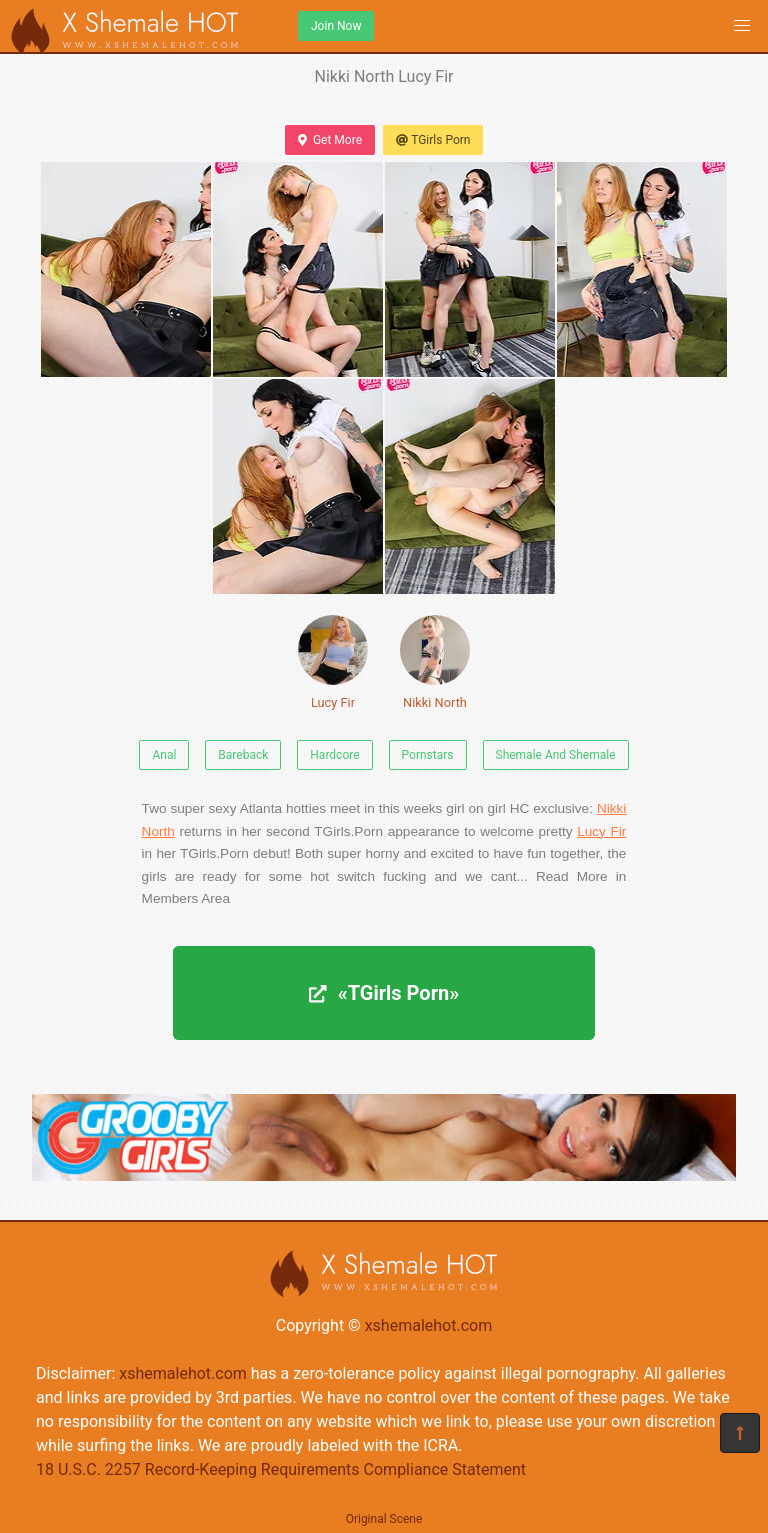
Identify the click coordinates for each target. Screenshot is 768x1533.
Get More (330, 140)
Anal (164, 755)
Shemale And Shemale (556, 755)
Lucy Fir (333, 662)
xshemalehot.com (429, 1325)
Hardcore (334, 755)
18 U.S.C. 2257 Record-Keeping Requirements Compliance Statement (281, 1469)
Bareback (243, 755)
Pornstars (428, 755)
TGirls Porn (433, 140)
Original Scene (384, 1519)
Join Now (336, 26)
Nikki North (435, 662)
